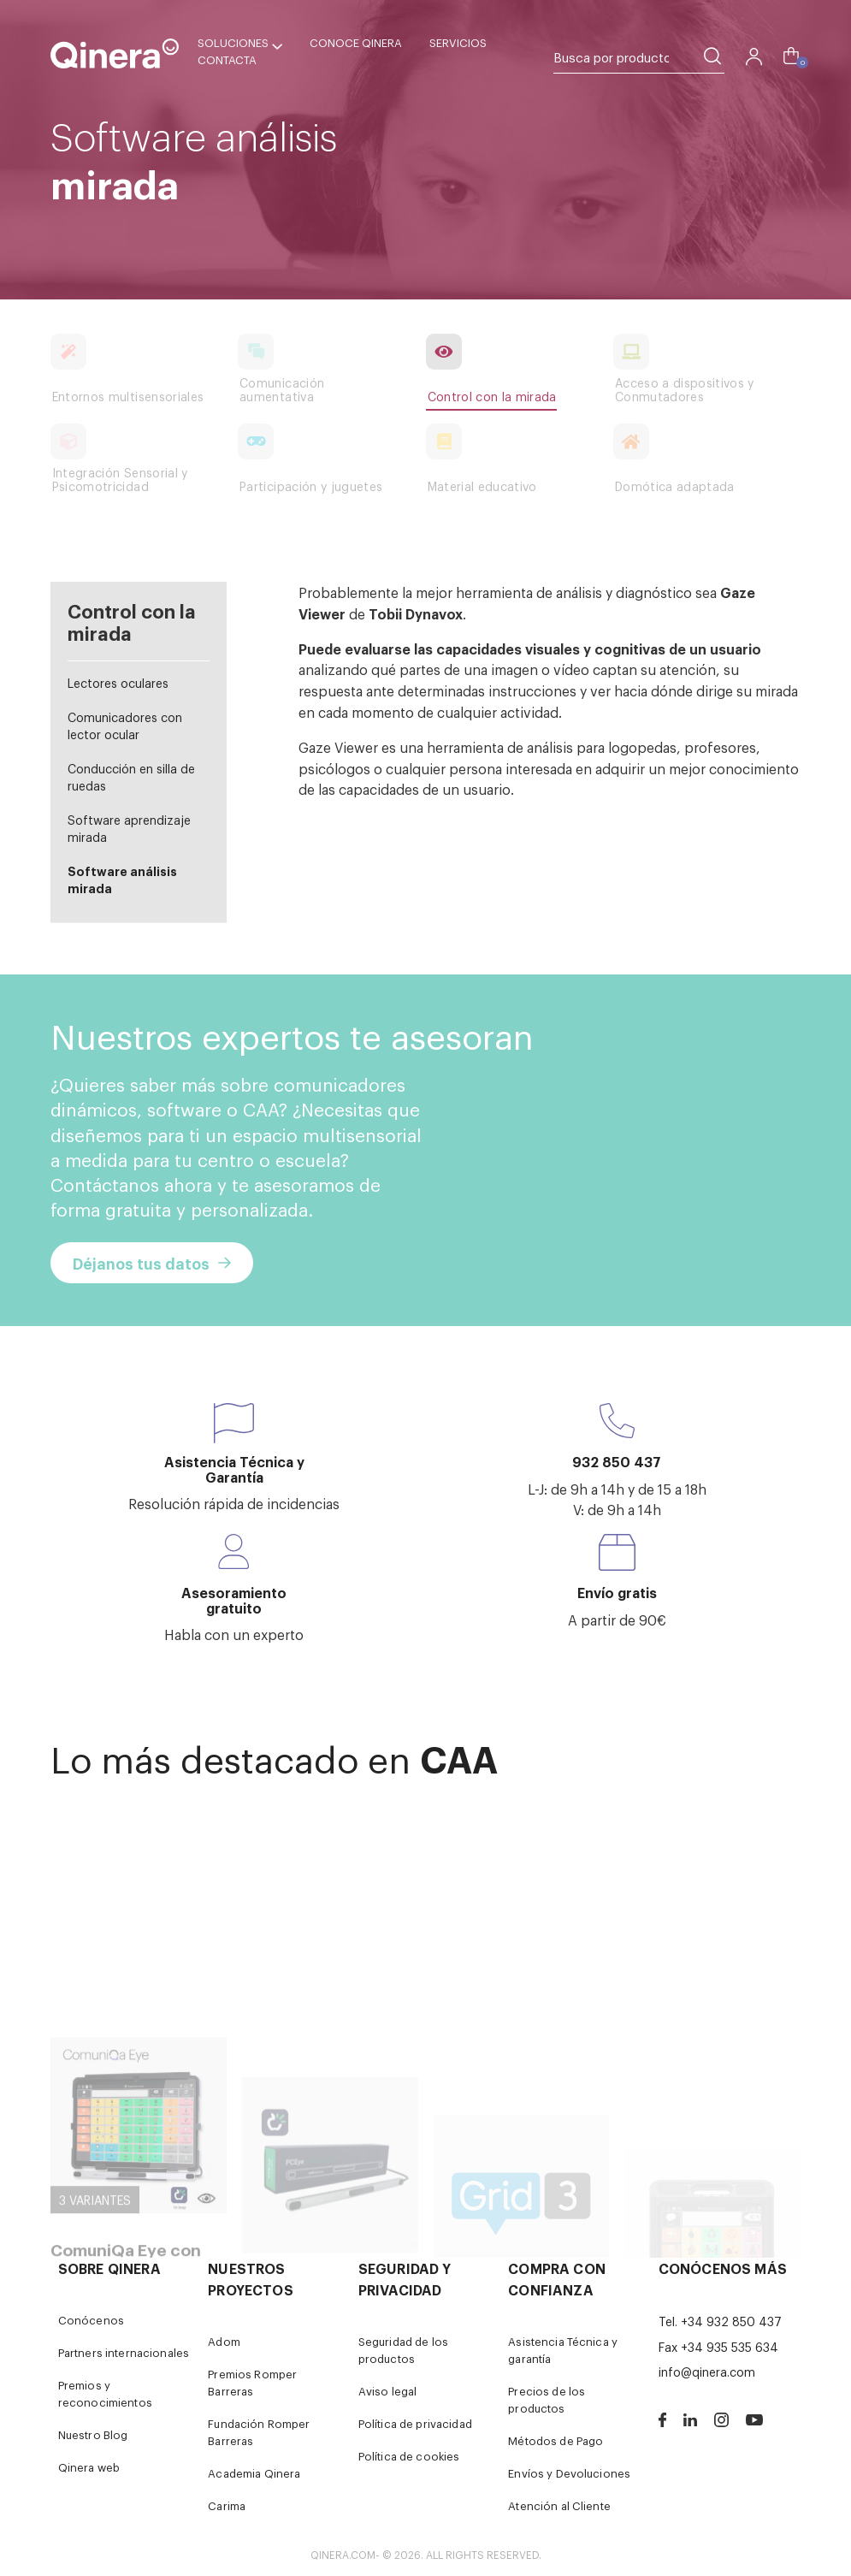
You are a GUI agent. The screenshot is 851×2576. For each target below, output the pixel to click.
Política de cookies (409, 2456)
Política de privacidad (415, 2423)
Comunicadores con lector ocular (125, 725)
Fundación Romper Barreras (259, 2432)
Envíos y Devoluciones (569, 2473)
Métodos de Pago (555, 2440)
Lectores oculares (118, 682)
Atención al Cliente (559, 2505)
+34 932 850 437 (731, 2320)
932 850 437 (616, 1461)
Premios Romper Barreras (252, 2382)
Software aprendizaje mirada (129, 827)
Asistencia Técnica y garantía (563, 2350)
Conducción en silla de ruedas (131, 776)
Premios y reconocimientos (105, 2393)
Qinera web (89, 2467)
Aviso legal (387, 2391)
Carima (226, 2505)
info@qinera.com (707, 2371)
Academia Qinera (254, 2473)
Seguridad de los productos (403, 2350)
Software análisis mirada (122, 879)
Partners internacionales (123, 2352)
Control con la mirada (132, 621)
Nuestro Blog (93, 2434)
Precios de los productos (546, 2399)
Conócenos (91, 2319)
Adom (224, 2341)
